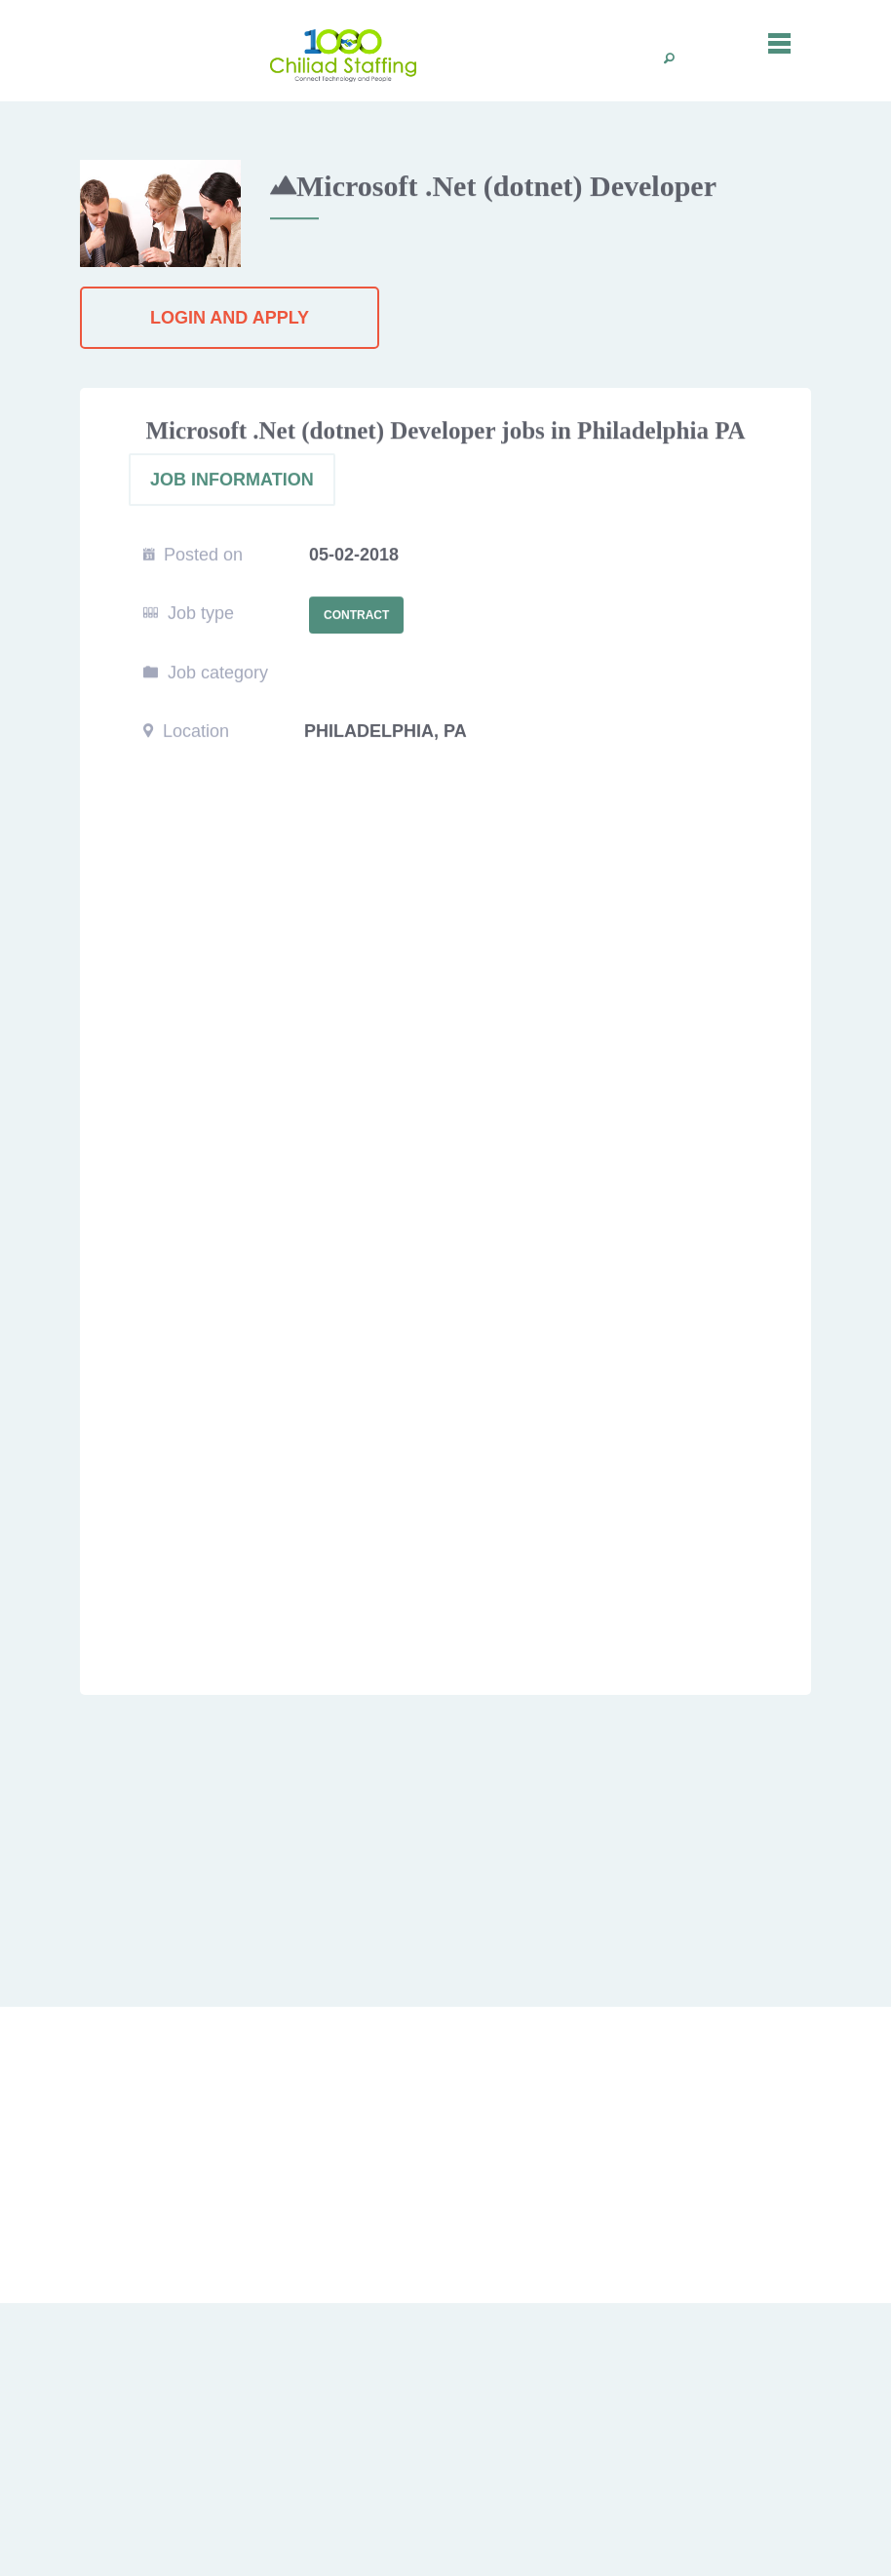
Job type (188, 614)
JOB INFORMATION (232, 480)
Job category (205, 673)
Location (186, 732)
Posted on (193, 555)
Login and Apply (229, 317)
